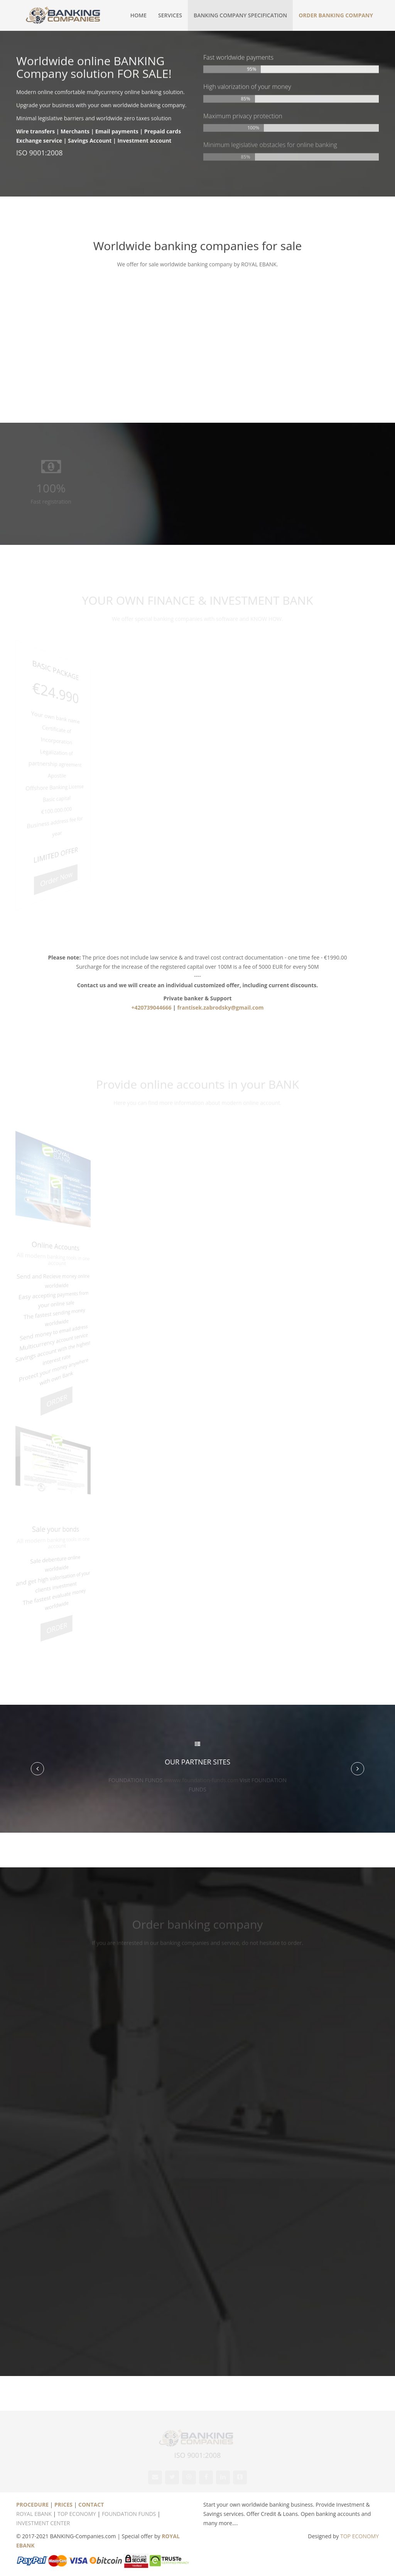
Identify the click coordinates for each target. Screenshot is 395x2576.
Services (170, 15)
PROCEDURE (32, 2504)
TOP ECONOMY (76, 2513)
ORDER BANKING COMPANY (336, 15)
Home (138, 15)
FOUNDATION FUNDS (129, 2513)
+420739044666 (151, 1007)
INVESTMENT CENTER (43, 2523)
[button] (37, 1768)
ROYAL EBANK (34, 2513)
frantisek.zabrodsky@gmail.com (220, 1007)
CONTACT (91, 2504)
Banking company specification (240, 15)
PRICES (63, 2504)
